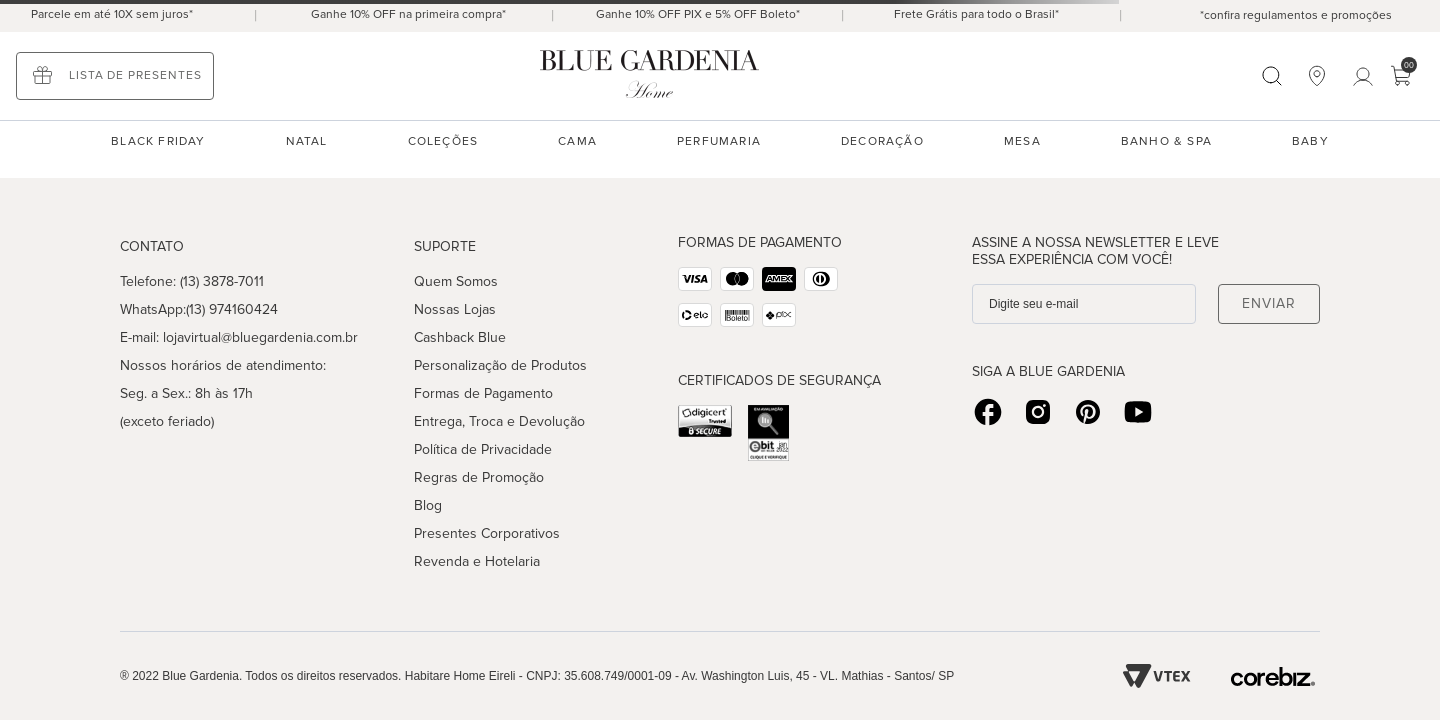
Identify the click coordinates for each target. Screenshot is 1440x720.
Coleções (443, 141)
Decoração (882, 141)
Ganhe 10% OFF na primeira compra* (408, 14)
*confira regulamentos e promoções (1296, 15)
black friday (158, 141)
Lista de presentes (135, 75)
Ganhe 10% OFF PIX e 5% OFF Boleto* (698, 14)
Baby (1310, 141)
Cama (577, 141)
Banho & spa (1166, 141)
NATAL (307, 141)
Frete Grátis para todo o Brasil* (976, 14)
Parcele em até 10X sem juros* (112, 14)
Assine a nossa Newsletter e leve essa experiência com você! (1095, 251)
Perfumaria (719, 141)
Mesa (1022, 141)
